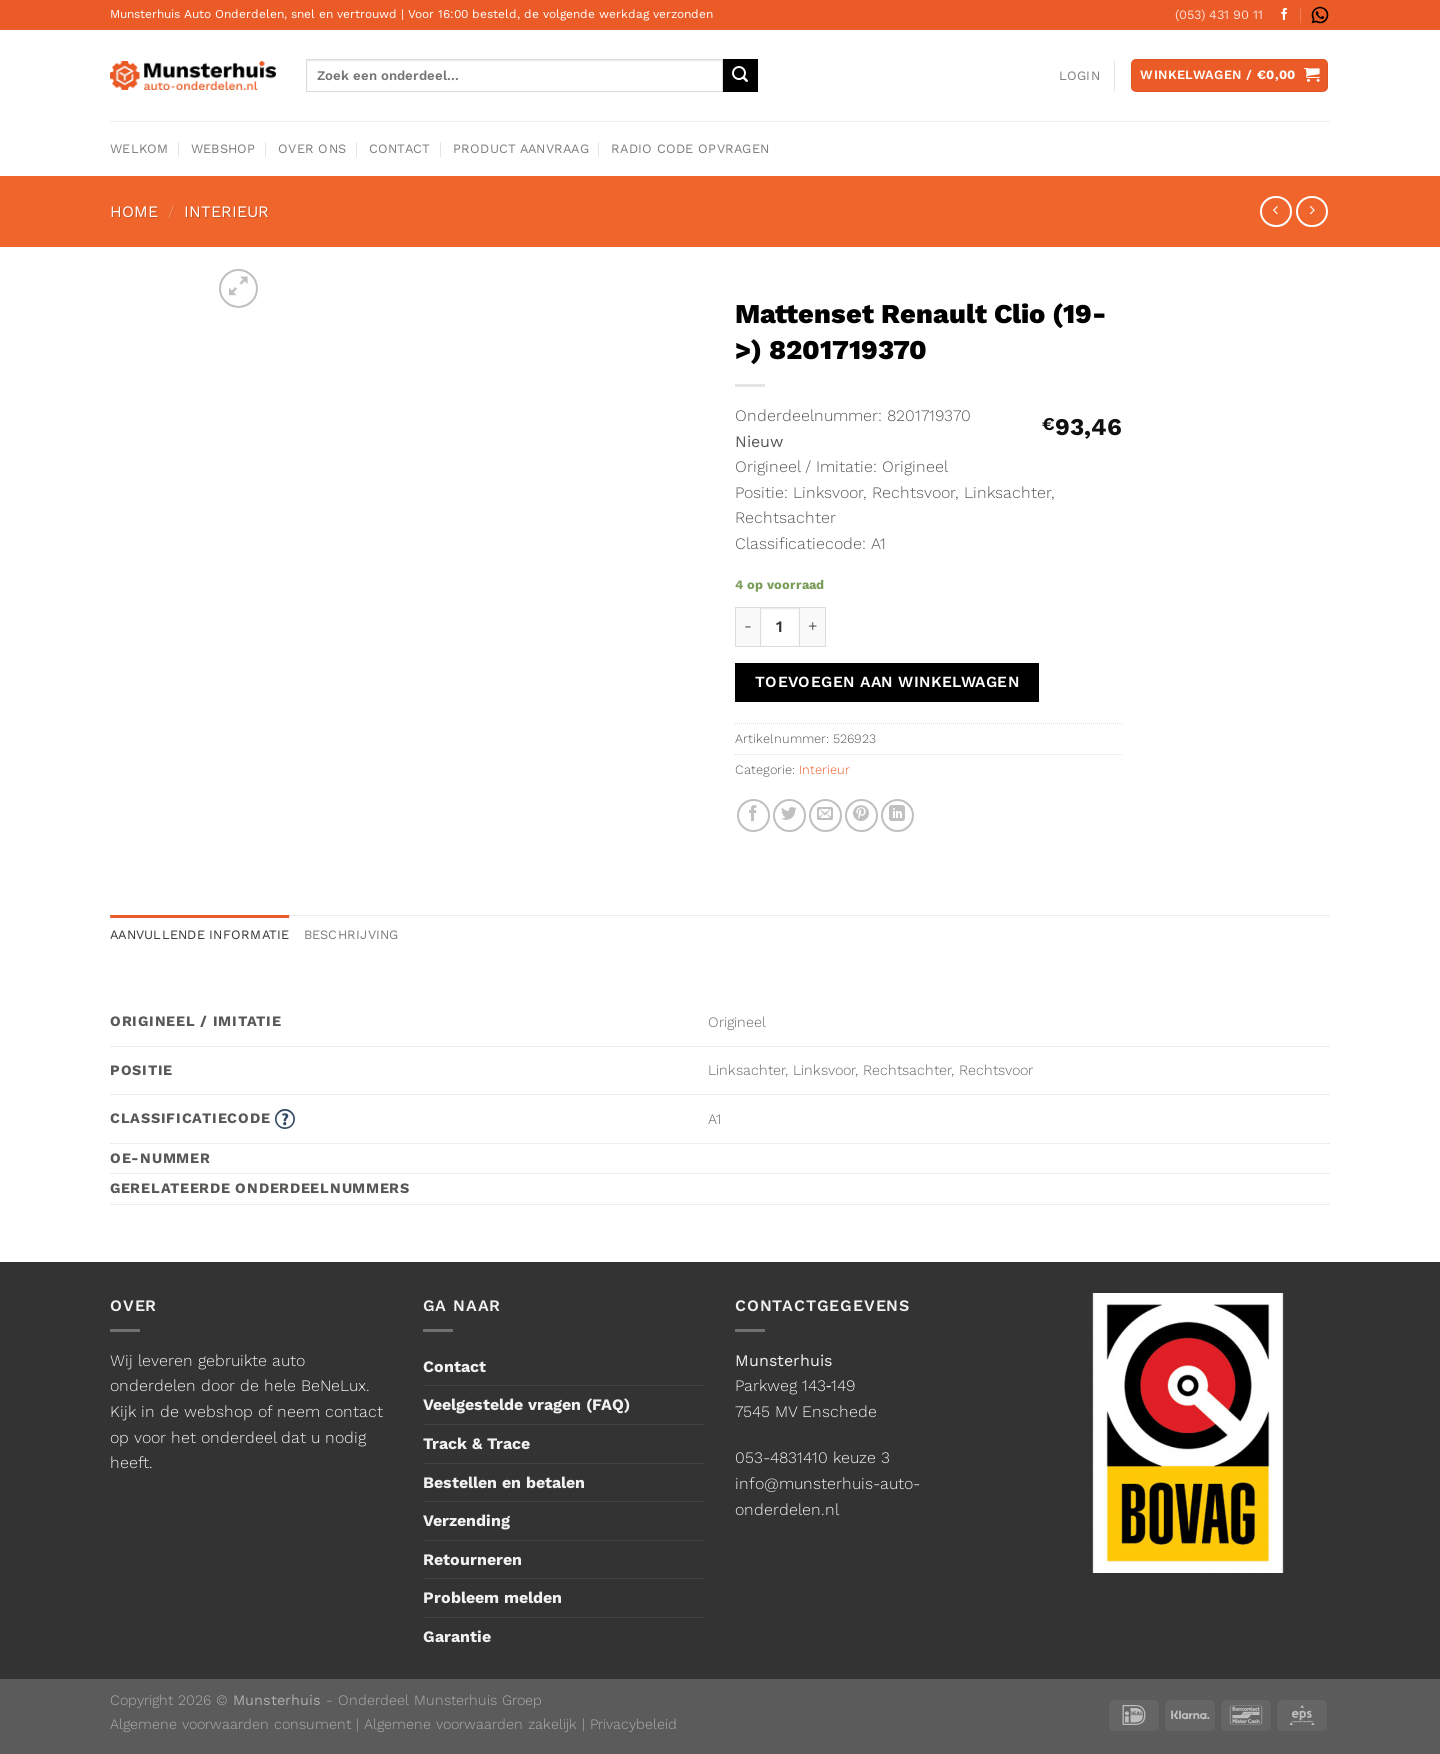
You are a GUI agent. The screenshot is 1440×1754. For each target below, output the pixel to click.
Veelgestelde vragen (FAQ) (526, 1404)
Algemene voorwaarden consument (230, 1724)
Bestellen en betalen (504, 1482)
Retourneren (472, 1559)
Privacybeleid (633, 1724)
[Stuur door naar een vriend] (825, 815)
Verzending (466, 1520)
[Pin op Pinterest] (861, 815)
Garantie (457, 1636)
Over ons (312, 148)
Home (134, 211)
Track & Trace (476, 1443)
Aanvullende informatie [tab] (200, 934)
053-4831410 (781, 1457)
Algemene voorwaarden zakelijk (470, 1724)
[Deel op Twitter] (789, 815)
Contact (400, 148)
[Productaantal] (780, 627)
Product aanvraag (521, 148)
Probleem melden (492, 1597)
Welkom (139, 148)
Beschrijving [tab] (351, 934)
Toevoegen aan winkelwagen (887, 682)
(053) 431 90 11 (1219, 14)
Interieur (226, 211)
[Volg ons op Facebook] (1284, 15)
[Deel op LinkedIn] (897, 815)
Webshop (223, 148)
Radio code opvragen (690, 148)
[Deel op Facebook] (753, 815)
